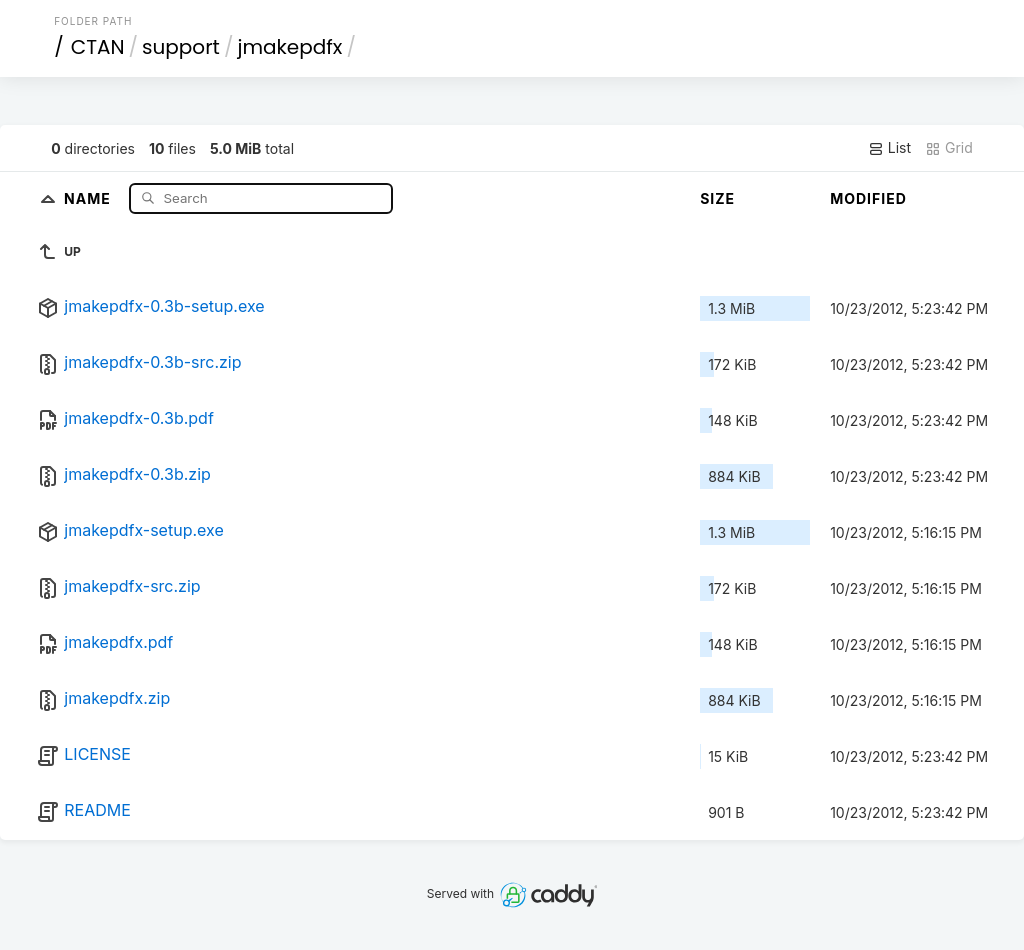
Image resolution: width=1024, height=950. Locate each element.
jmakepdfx (289, 47)
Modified (868, 198)
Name (89, 197)
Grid (949, 148)
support (181, 47)
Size (717, 198)
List (889, 148)
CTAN (98, 47)
